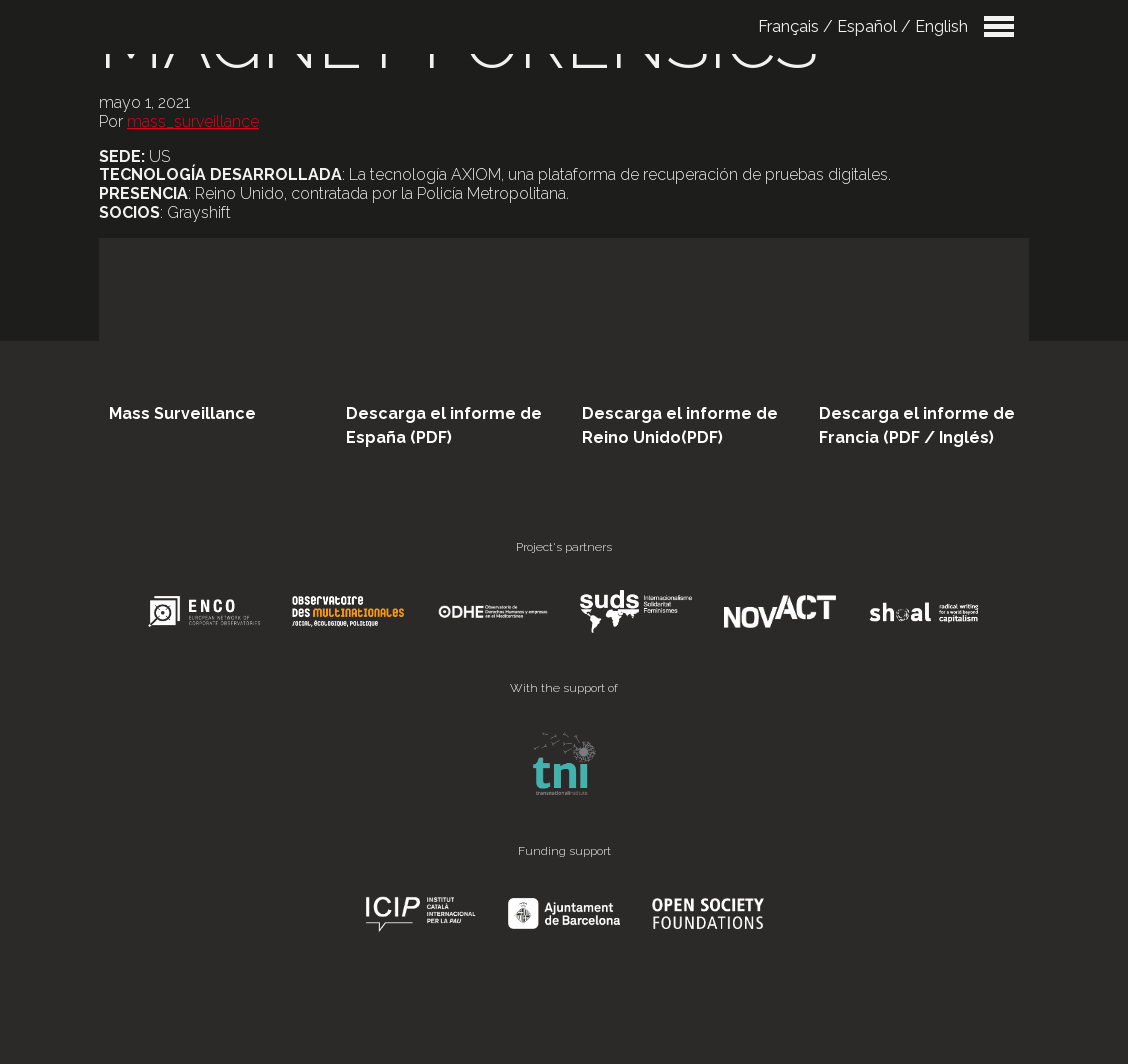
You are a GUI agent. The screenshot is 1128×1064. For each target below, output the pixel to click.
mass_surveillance (193, 121)
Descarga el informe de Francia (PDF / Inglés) (917, 425)
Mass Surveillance (182, 413)
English (941, 26)
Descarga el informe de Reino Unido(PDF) (680, 425)
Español (867, 26)
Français (788, 26)
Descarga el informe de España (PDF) (444, 425)
